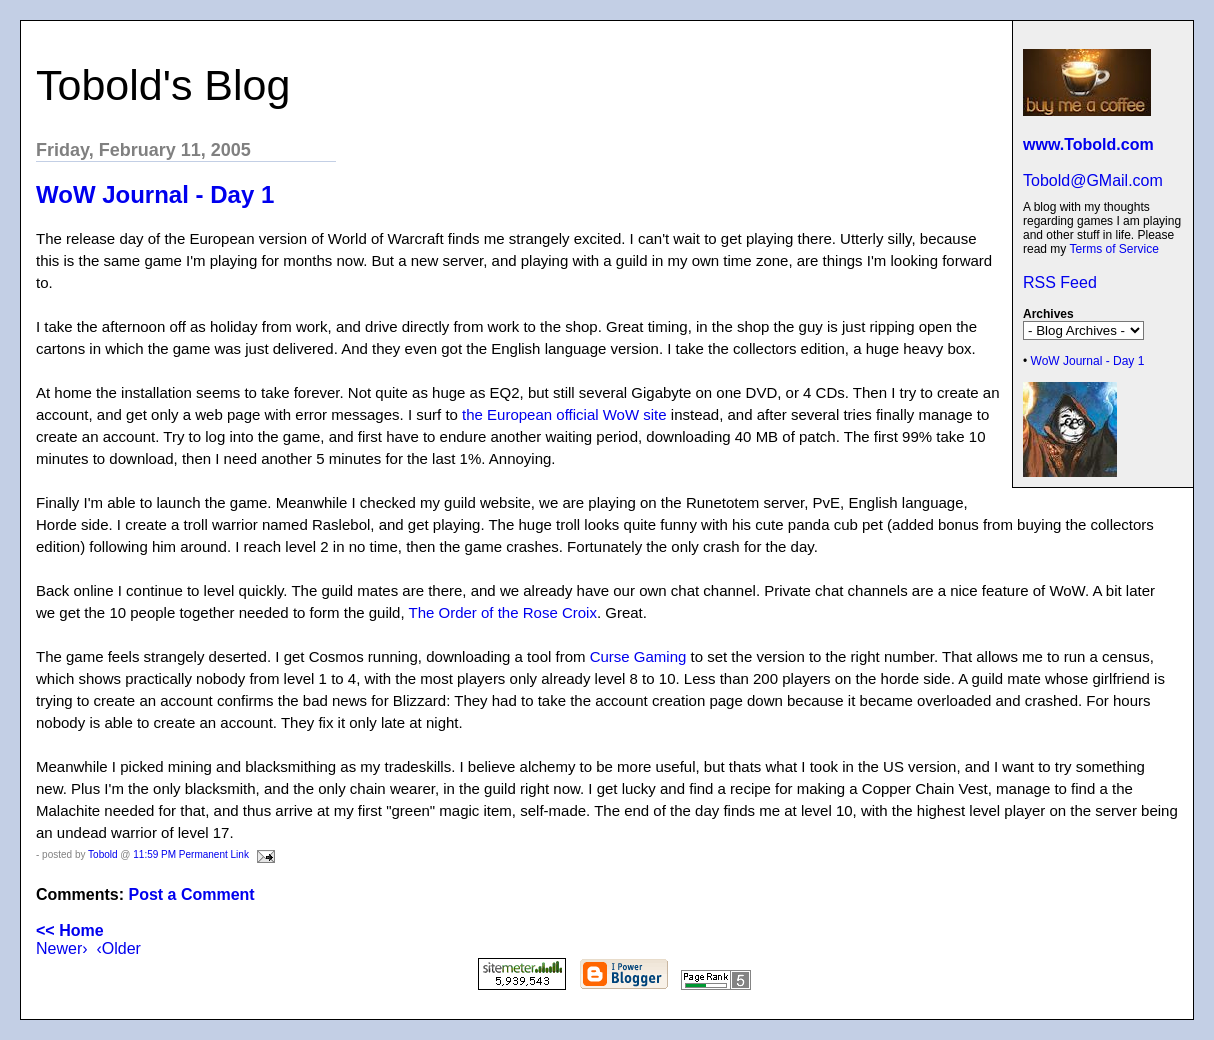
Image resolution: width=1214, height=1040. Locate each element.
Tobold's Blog (163, 85)
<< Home (70, 930)
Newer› (62, 948)
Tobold (102, 854)
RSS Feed (1060, 282)
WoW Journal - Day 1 (1088, 361)
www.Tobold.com (1088, 144)
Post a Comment (191, 894)
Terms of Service (1113, 249)
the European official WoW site (564, 414)
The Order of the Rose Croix (503, 612)
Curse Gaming (638, 656)
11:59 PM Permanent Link (191, 854)
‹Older (118, 948)
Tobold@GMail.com (1093, 180)
